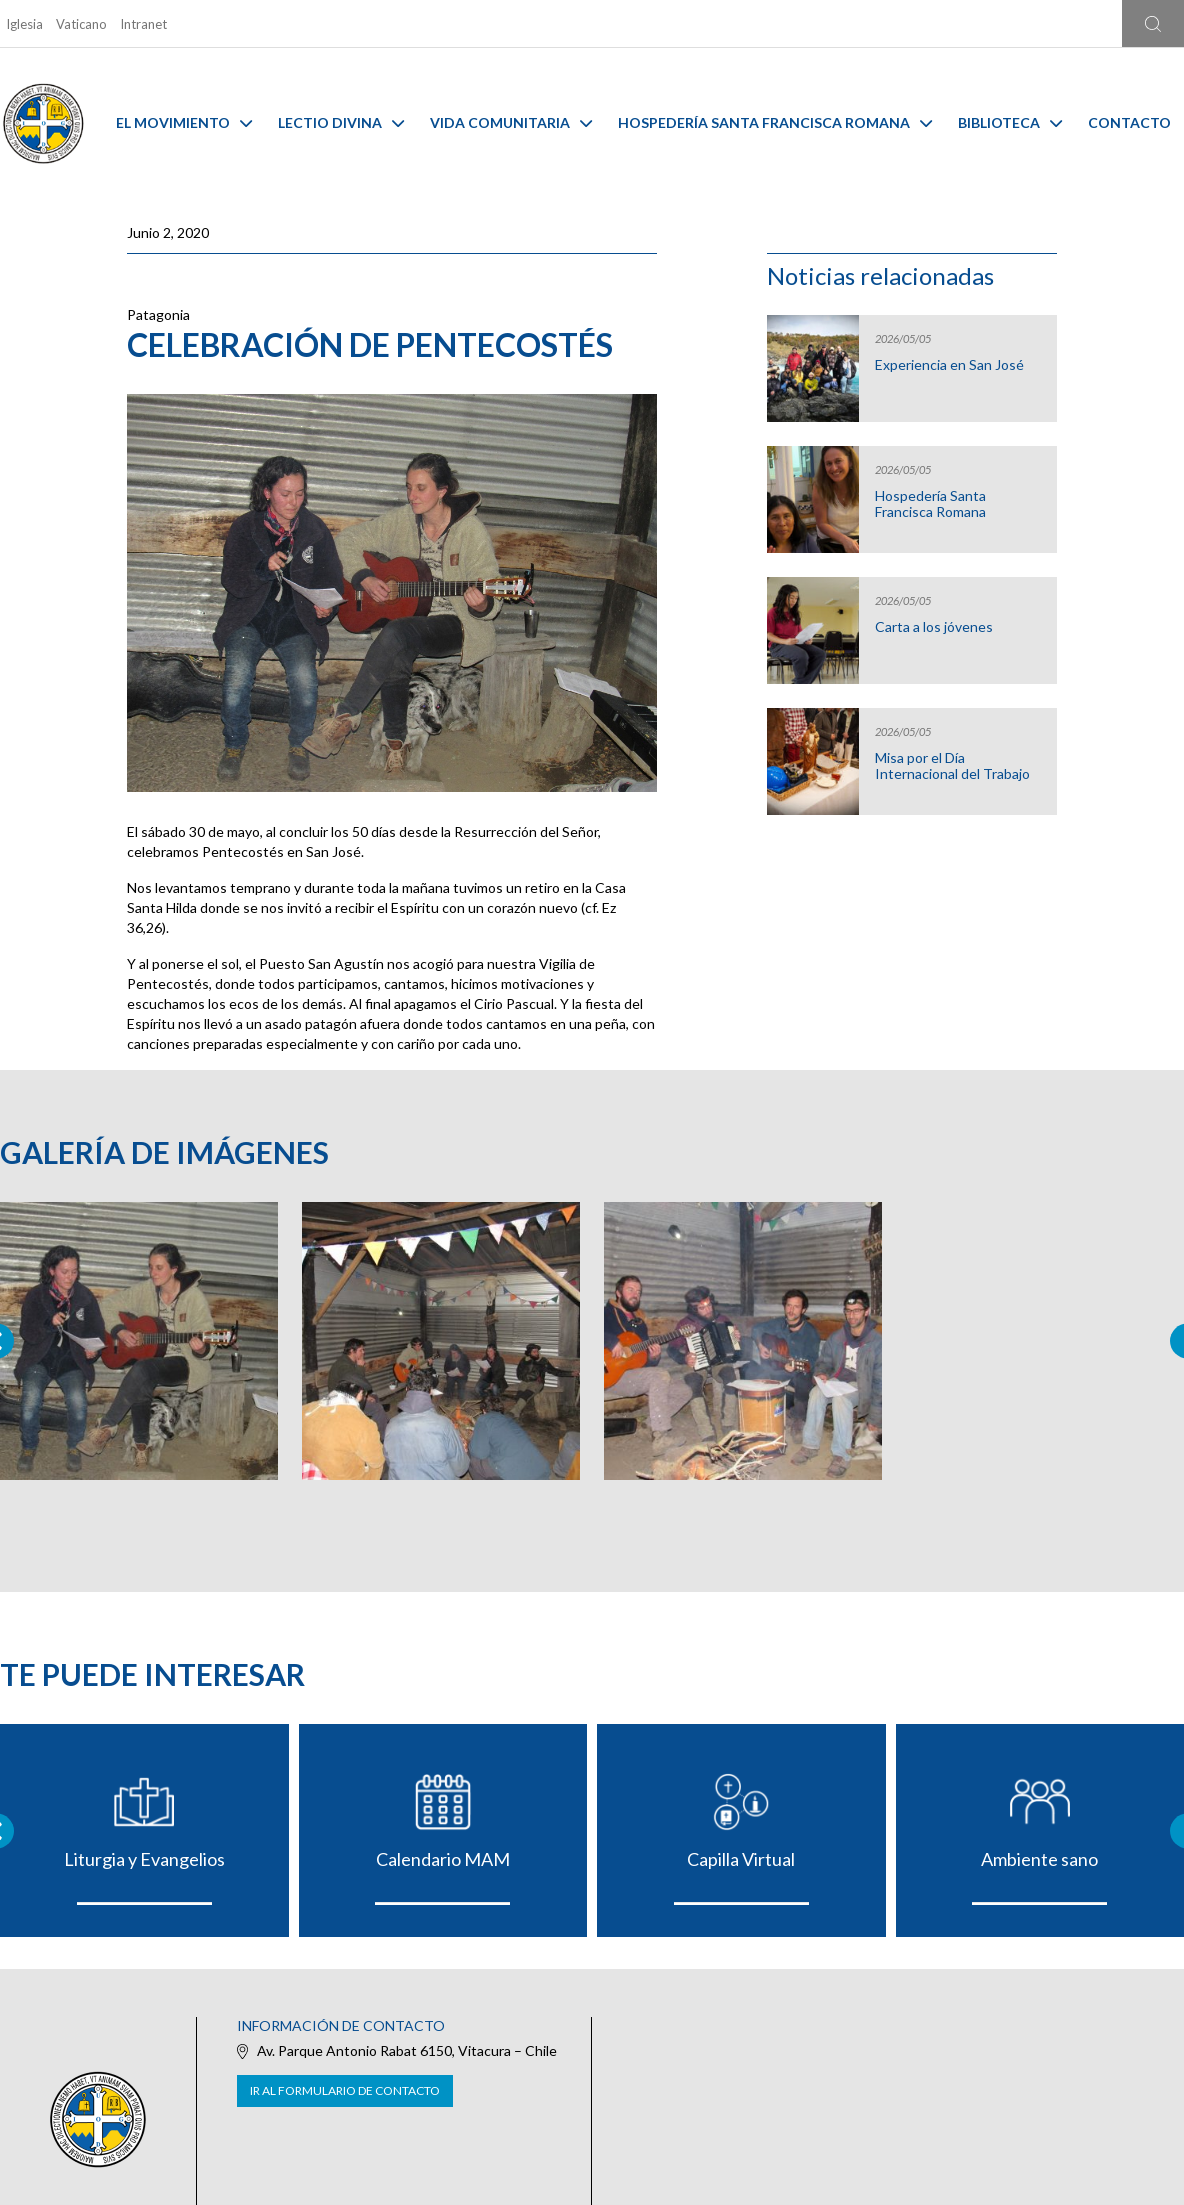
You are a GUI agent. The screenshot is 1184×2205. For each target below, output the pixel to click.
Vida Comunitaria (511, 122)
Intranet (143, 24)
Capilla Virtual (741, 1859)
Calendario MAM (443, 1859)
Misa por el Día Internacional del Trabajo (952, 766)
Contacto (1129, 122)
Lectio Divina (341, 122)
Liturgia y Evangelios (144, 1859)
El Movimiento (184, 122)
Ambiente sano (1039, 1859)
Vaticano (81, 24)
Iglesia (24, 24)
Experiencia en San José (949, 365)
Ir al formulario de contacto (345, 2090)
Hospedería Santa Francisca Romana (775, 122)
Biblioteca (1010, 122)
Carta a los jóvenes (934, 627)
